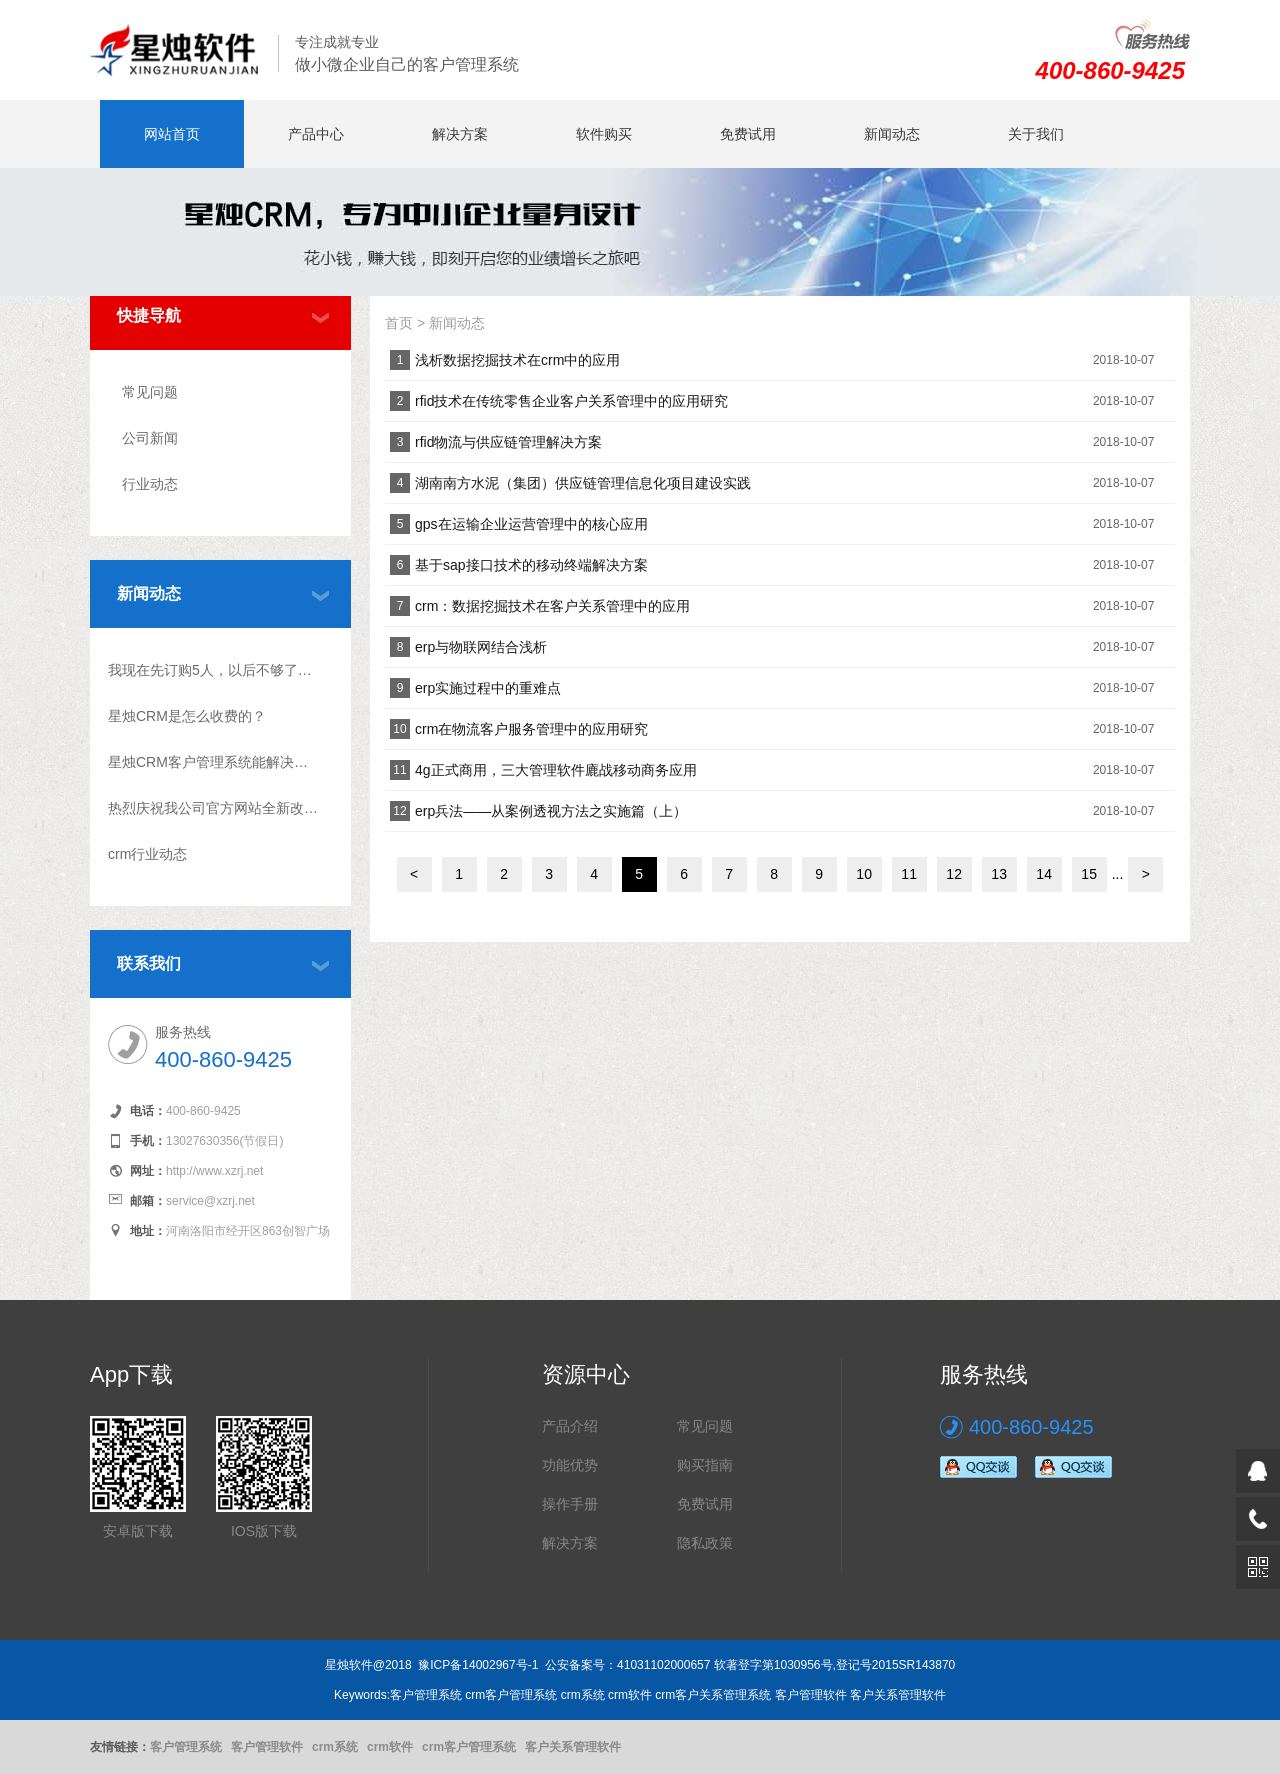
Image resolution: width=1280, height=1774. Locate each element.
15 (1089, 874)
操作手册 (570, 1504)
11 (909, 874)
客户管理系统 (186, 1747)
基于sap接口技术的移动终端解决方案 (531, 565)
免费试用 (748, 134)
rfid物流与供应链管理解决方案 (508, 442)
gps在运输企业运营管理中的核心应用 (531, 524)
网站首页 (172, 134)
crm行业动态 (147, 854)
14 (1044, 874)
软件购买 (604, 134)
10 (864, 874)
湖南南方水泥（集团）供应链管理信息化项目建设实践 (583, 483)
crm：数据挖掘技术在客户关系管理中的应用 (552, 606)
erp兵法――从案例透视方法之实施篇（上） (551, 811)
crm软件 (390, 1747)
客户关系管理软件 (573, 1747)
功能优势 (570, 1465)
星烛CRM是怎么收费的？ (187, 716)
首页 (399, 323)
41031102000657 (663, 1665)
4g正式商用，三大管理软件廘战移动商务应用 (556, 770)
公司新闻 (150, 438)
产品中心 (316, 134)
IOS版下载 (264, 1531)
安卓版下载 (138, 1531)
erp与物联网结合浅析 (481, 647)
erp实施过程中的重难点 (488, 688)
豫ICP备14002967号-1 (478, 1665)
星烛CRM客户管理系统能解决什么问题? (213, 762)
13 (999, 874)
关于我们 (1036, 134)
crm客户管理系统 (469, 1747)
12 (954, 874)
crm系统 (335, 1747)
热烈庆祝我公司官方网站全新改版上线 (213, 808)
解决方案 (460, 134)
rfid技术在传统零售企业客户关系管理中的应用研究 (571, 401)
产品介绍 (570, 1426)
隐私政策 (705, 1543)
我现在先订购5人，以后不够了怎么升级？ (213, 670)
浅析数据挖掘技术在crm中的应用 (517, 360)
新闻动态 (892, 134)
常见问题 (150, 392)
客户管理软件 (267, 1747)
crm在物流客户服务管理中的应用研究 (531, 729)
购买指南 (705, 1465)
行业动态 (150, 484)
